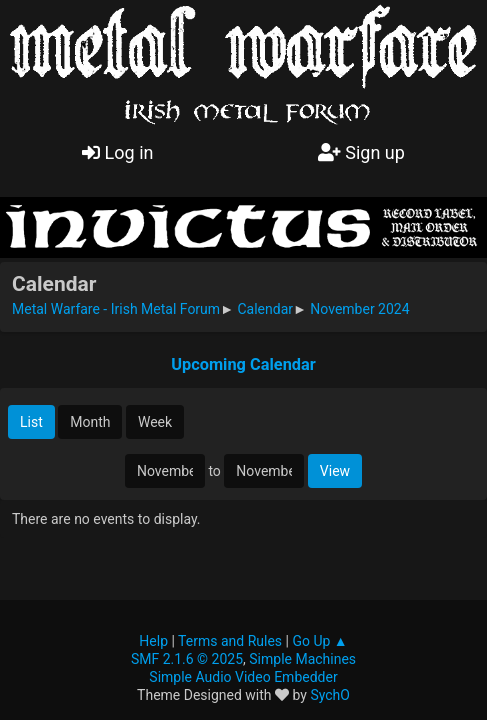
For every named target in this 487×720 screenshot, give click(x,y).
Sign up (361, 152)
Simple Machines (302, 659)
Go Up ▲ (319, 641)
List (31, 422)
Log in (117, 152)
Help (153, 641)
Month (90, 422)
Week (155, 422)
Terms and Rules (230, 641)
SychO (330, 695)
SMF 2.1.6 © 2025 (187, 659)
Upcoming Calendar (243, 364)
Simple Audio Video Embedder (243, 677)
